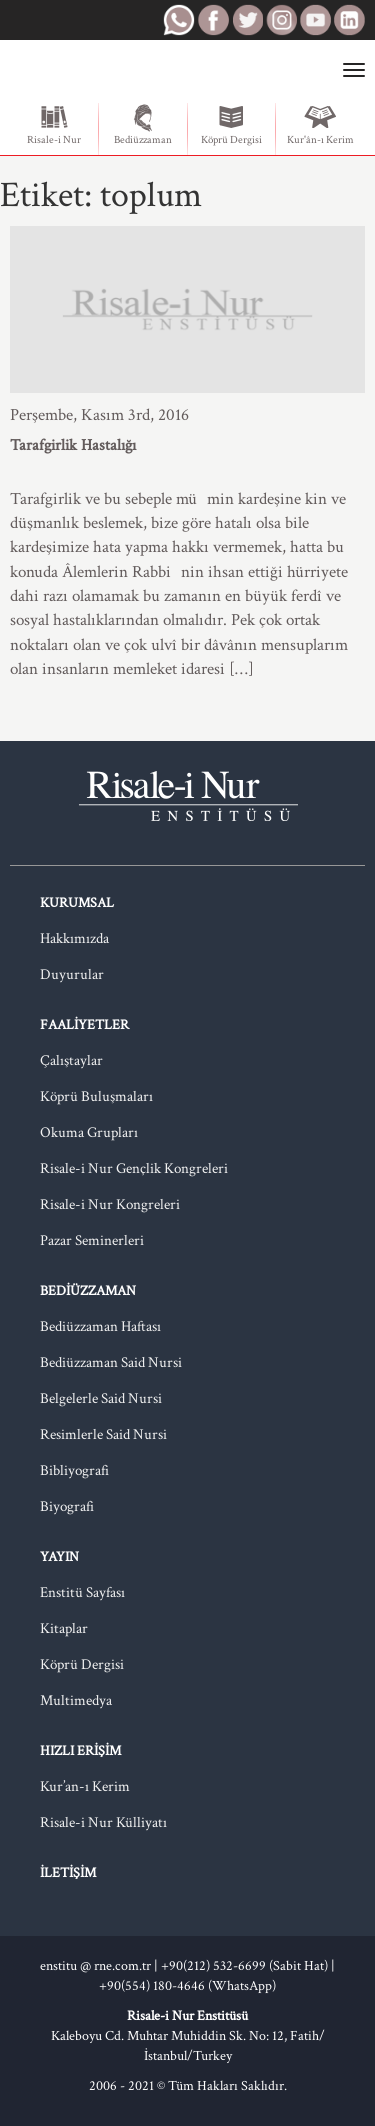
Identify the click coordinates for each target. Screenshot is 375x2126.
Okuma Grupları (89, 1132)
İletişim (68, 1873)
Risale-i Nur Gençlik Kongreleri (134, 1168)
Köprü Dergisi (231, 125)
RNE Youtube (315, 20)
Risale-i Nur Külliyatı (103, 1822)
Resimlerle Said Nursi (103, 1434)
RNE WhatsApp (179, 20)
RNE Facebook (213, 20)
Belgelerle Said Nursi (101, 1398)
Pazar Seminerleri (92, 1240)
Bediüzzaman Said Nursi (111, 1362)
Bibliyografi (74, 1470)
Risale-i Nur (54, 125)
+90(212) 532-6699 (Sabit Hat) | (248, 1966)
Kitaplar (64, 1628)
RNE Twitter (247, 20)
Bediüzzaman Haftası (100, 1326)
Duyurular (72, 974)
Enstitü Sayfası (82, 1592)
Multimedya (76, 1700)
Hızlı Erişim (80, 1751)
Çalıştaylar (71, 1060)
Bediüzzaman (143, 125)
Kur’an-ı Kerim (85, 1786)
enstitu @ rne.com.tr (95, 1966)
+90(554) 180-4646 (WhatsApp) (187, 1986)
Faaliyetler (84, 1025)
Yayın (59, 1557)
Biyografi (67, 1506)
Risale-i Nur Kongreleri (110, 1204)
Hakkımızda (74, 938)
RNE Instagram (281, 20)
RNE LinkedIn (349, 20)
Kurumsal (77, 903)
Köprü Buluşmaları (96, 1096)
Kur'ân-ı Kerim (320, 125)
